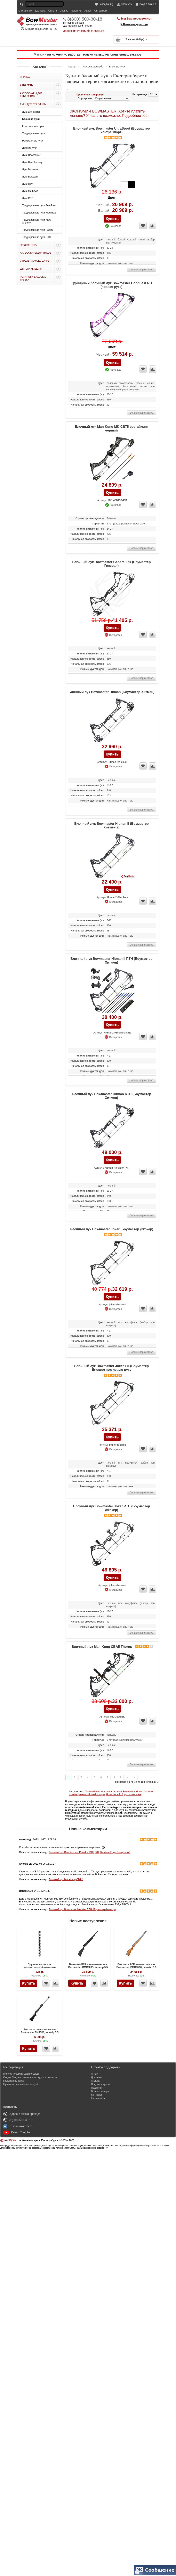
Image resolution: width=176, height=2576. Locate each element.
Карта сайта (98, 2098)
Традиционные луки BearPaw (39, 205)
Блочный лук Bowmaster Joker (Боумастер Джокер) (111, 1229)
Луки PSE (27, 198)
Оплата (52, 10)
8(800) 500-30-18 (84, 19)
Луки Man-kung (30, 169)
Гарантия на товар (13, 2080)
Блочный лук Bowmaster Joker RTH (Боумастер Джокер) (111, 1508)
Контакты (96, 2094)
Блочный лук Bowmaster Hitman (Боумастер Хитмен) (111, 692)
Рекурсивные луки (32, 140)
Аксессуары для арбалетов (41, 94)
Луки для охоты (31, 111)
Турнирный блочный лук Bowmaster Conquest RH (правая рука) (111, 285)
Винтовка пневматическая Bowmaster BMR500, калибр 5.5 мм (39, 2032)
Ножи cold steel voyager (92, 1794)
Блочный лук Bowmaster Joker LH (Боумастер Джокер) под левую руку (111, 1367)
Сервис (64, 10)
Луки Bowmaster (31, 155)
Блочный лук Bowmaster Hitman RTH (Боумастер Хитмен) (111, 1096)
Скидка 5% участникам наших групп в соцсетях (30, 2077)
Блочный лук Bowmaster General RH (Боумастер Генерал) (111, 563)
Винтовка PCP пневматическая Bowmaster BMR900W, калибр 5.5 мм (136, 1967)
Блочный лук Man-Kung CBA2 (66, 1879)
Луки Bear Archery (32, 162)
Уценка (25, 77)
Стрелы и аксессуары (41, 261)
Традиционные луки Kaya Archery (36, 221)
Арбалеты (41, 85)
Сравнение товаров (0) (90, 94)
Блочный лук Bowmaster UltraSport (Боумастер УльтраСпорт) (111, 130)
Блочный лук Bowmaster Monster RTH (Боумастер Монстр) (82, 1909)
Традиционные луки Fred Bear (39, 212)
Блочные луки (31, 119)
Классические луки (33, 126)
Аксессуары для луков (41, 253)
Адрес (87, 10)
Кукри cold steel (133, 1794)
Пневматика (41, 245)
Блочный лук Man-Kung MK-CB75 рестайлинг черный (111, 428)
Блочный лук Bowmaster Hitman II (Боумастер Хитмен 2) (111, 825)
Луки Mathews (30, 191)
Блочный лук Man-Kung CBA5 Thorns (102, 1646)
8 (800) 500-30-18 (17, 2120)
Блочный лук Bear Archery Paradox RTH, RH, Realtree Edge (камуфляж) (89, 1852)
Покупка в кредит (101, 2084)
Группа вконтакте (17, 2126)
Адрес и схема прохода (22, 2114)
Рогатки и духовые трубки (41, 278)
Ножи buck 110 (114, 1794)
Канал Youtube (16, 2132)
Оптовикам (100, 10)
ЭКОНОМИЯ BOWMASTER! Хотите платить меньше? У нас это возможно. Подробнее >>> (109, 113)
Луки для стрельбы (41, 104)
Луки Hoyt (27, 183)
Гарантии (76, 10)
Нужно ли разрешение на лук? (20, 2084)
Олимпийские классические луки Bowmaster (110, 1791)
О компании (25, 10)
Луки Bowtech (30, 176)
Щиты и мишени (41, 269)
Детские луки (29, 147)
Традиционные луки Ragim (37, 229)
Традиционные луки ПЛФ (36, 237)
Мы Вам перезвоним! (136, 18)
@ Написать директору (134, 24)
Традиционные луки (33, 133)
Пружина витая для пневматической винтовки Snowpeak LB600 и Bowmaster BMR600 (39, 1968)
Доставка (40, 10)
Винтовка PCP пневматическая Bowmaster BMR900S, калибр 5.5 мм (88, 1967)
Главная (71, 66)
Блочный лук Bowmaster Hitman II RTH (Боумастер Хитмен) (111, 960)
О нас (94, 2073)
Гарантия (96, 2087)
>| (134, 1777)
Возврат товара (100, 2091)
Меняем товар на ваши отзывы (21, 2073)
